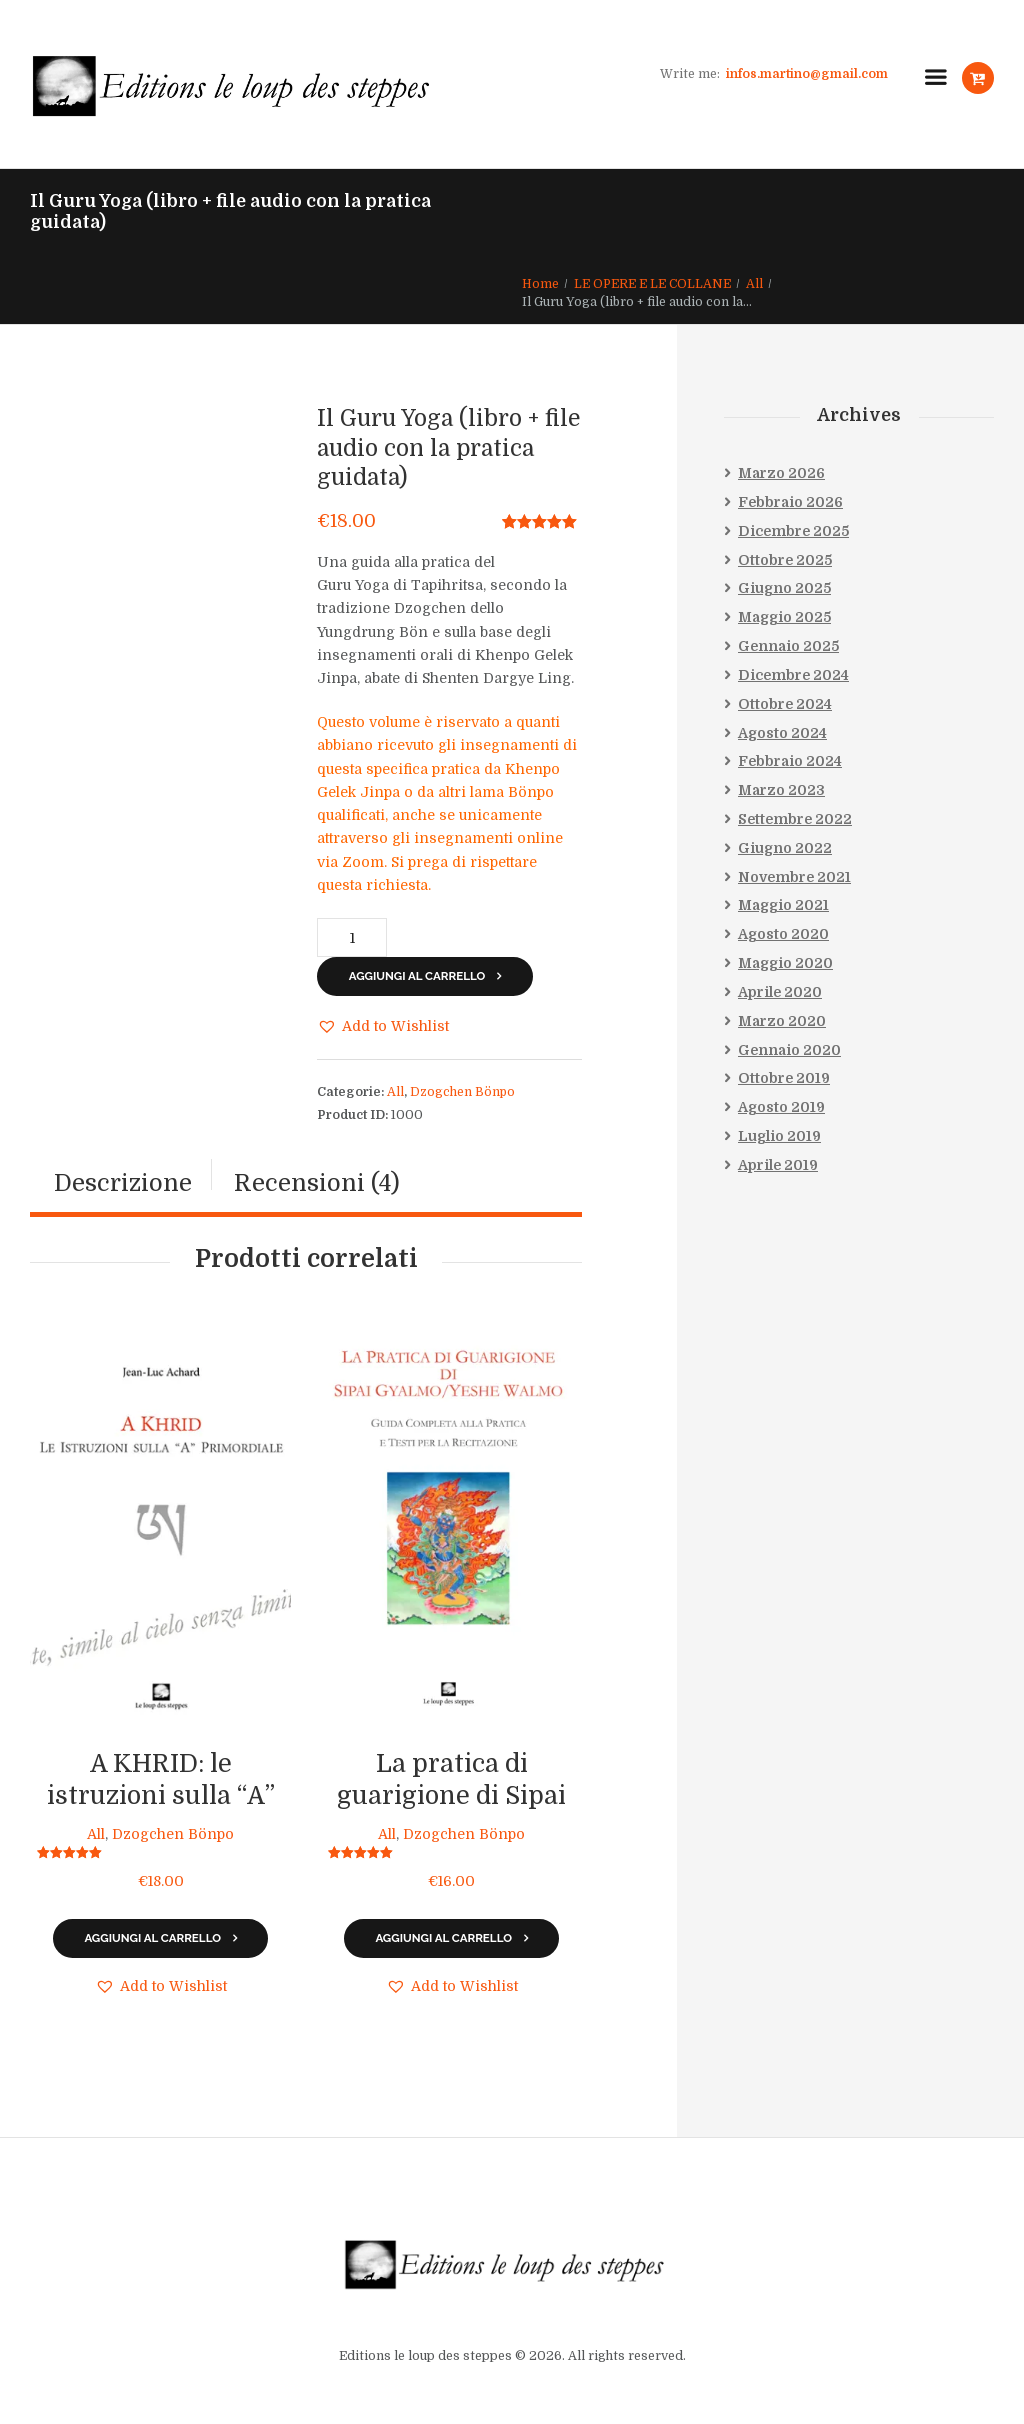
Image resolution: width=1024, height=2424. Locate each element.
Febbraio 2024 (790, 762)
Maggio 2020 (785, 963)
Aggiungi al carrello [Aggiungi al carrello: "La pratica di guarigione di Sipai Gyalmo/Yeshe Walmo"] (443, 1938)
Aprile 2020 (780, 992)
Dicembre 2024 (793, 675)
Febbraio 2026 (790, 502)
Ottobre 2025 (785, 560)
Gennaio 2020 (789, 1050)
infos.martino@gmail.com (807, 74)
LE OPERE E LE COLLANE (652, 284)
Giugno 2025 (784, 589)
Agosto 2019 (781, 1107)
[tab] (123, 1184)
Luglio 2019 (779, 1136)
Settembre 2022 (795, 819)
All (754, 284)
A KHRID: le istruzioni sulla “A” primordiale (161, 1796)
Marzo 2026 (781, 473)
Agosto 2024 (782, 733)
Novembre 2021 (794, 877)
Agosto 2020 (783, 934)
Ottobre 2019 (784, 1079)
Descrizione (123, 1183)
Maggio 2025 (784, 617)
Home (540, 284)
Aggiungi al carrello (417, 976)
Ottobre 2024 (785, 704)
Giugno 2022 (785, 848)
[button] (383, 1026)
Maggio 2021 (783, 906)
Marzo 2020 (782, 1021)
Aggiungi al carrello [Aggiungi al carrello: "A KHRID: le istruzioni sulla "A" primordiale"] (152, 1938)
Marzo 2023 (781, 790)
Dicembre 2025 (793, 531)
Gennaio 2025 (788, 646)
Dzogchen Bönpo (462, 1092)
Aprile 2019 (778, 1165)
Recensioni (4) (317, 1183)
